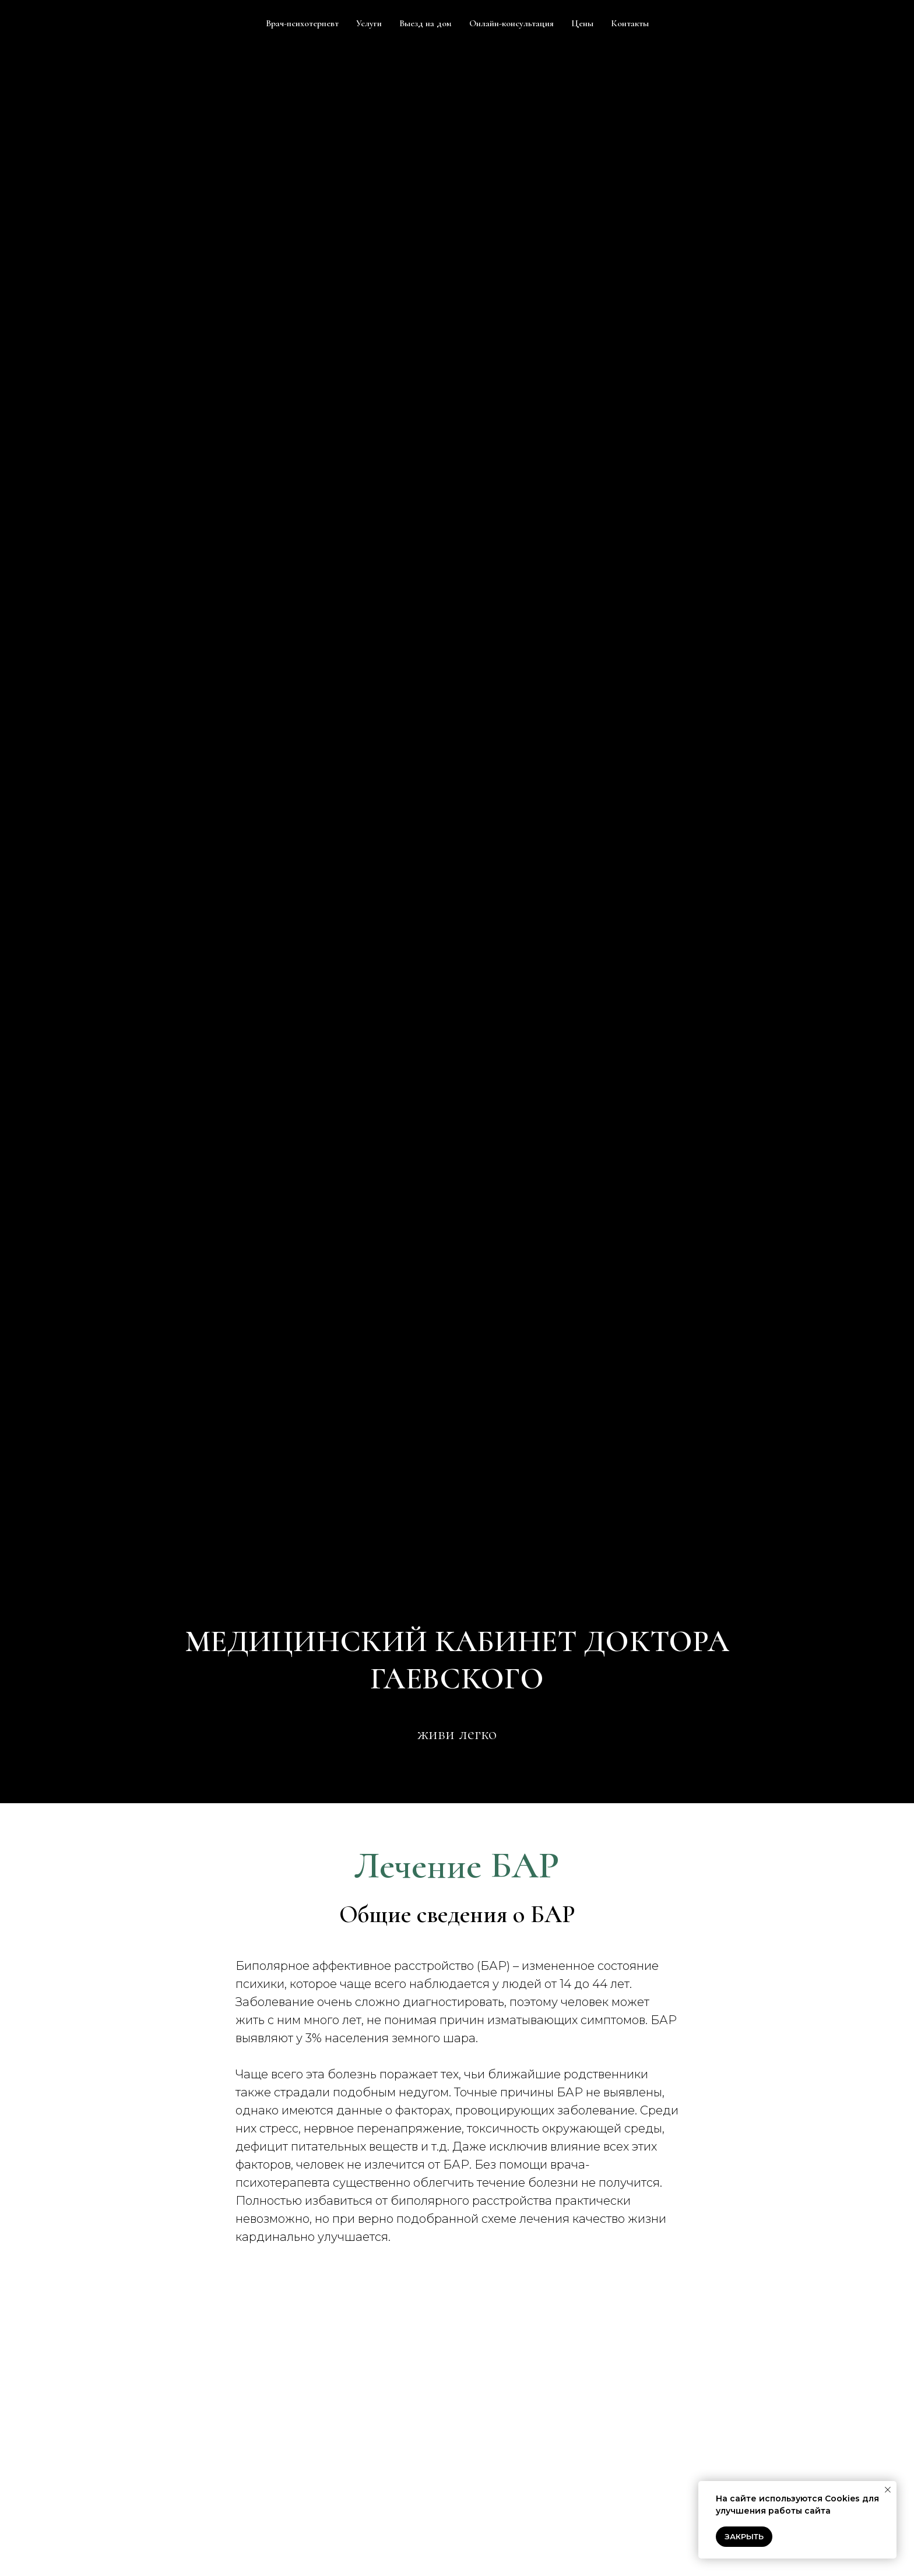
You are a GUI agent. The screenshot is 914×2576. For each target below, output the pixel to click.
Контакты (630, 23)
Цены (582, 23)
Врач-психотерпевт (302, 23)
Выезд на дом (425, 23)
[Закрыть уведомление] (888, 2490)
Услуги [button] (369, 23)
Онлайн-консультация (511, 23)
